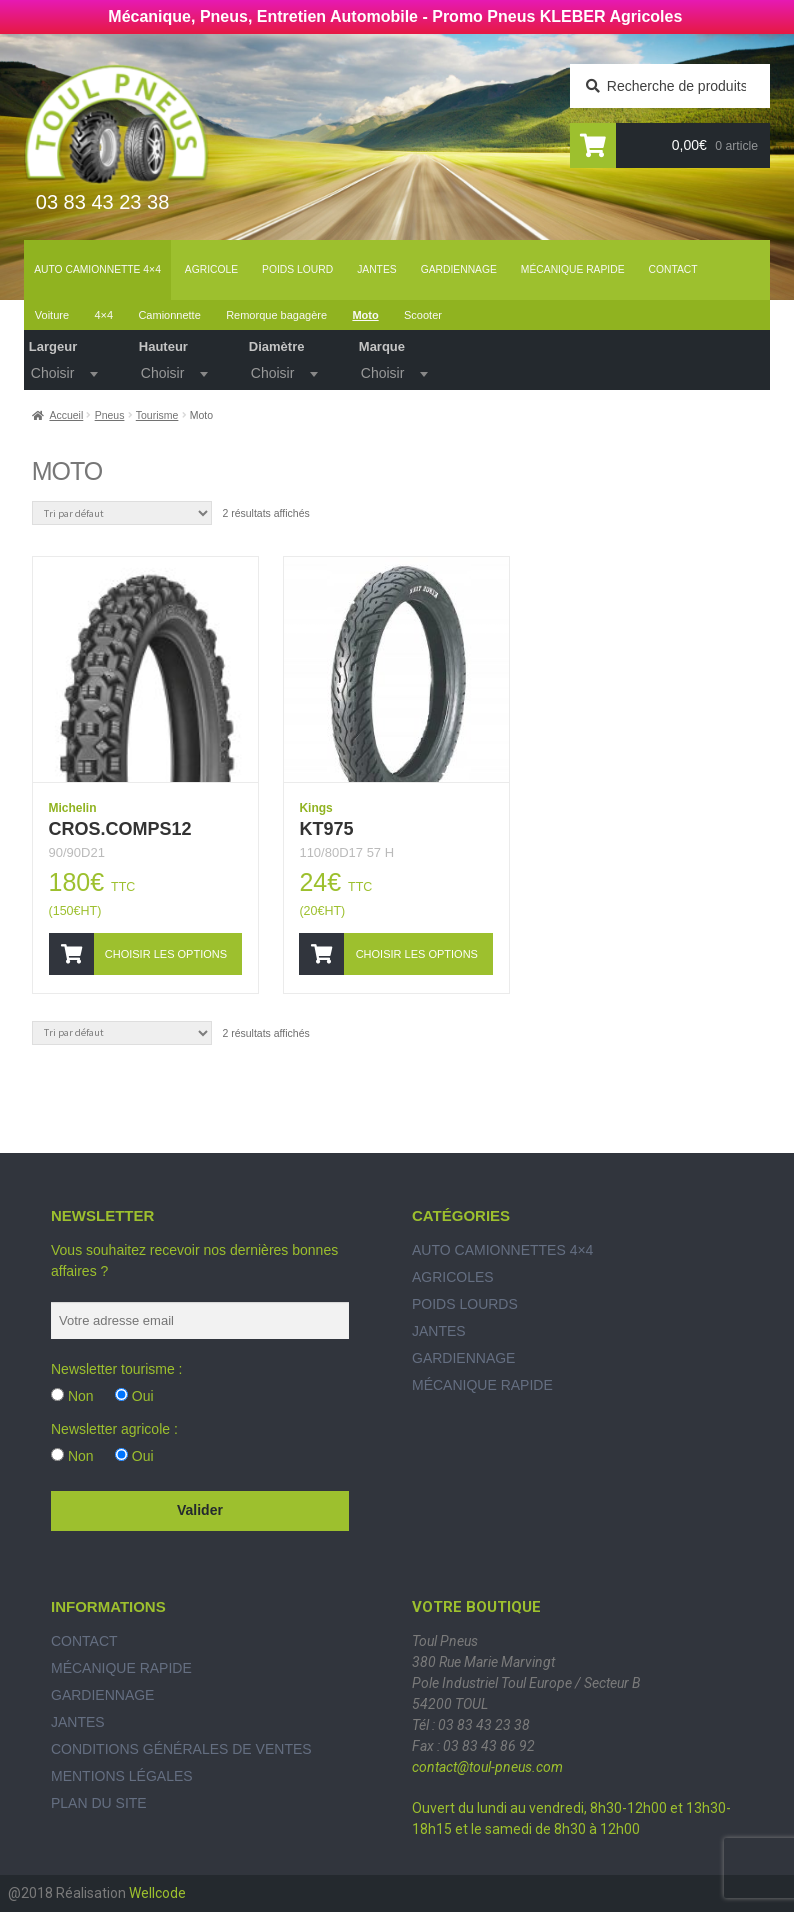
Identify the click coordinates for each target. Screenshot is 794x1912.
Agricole (211, 269)
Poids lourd (297, 269)
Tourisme (157, 415)
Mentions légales (122, 1776)
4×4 (103, 315)
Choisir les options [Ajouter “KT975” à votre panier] (417, 954)
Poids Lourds (465, 1304)
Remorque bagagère (276, 315)
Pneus (110, 415)
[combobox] (63, 372)
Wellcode (157, 1893)
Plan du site (99, 1803)
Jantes (377, 269)
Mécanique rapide (573, 269)
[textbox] (63, 372)
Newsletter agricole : (114, 1429)
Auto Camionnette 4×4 (97, 269)
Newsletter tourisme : (116, 1369)
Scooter (423, 315)
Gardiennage (459, 269)
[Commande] (122, 513)
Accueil (66, 415)
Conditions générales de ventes (181, 1749)
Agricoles (453, 1277)
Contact (673, 269)
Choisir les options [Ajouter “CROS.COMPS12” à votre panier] (166, 954)
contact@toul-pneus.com (487, 1767)
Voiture (52, 315)
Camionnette (169, 315)
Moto (365, 315)
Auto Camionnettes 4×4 (502, 1250)
